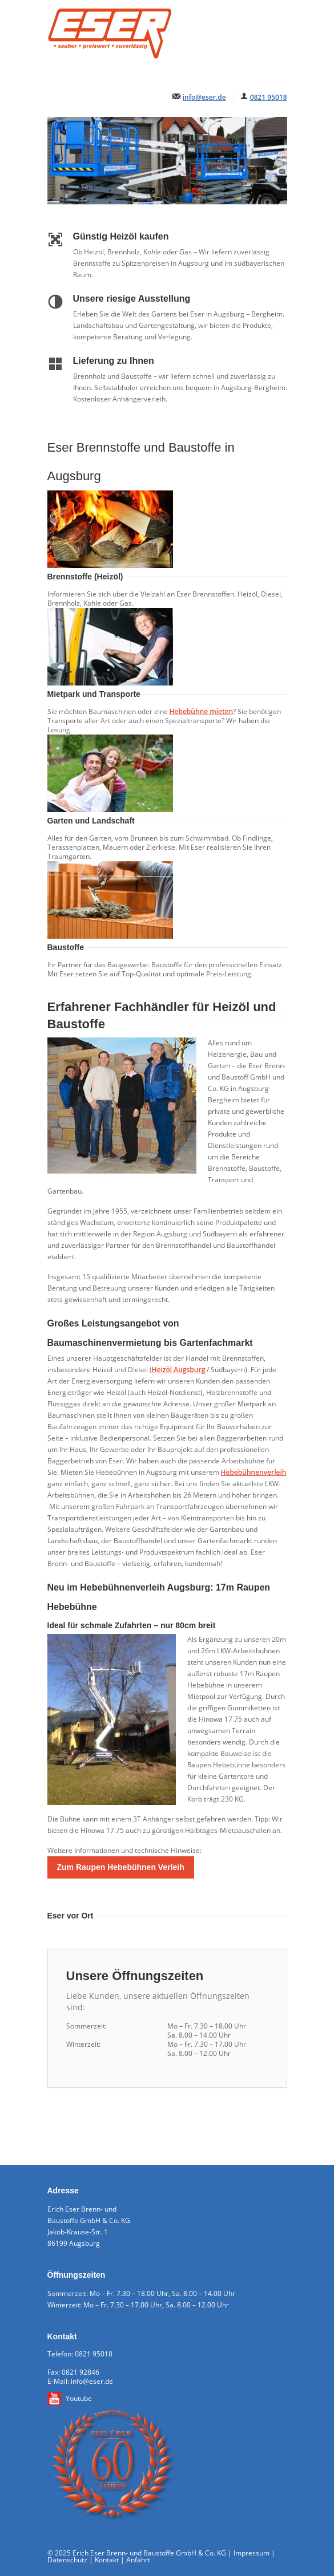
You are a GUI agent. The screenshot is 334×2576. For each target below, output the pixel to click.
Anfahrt (138, 2560)
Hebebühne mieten (202, 711)
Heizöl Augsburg (179, 1369)
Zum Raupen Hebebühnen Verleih (120, 1867)
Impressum (251, 2553)
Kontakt (107, 2560)
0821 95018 (268, 97)
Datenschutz (67, 2560)
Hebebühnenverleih (254, 1472)
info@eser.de (204, 97)
